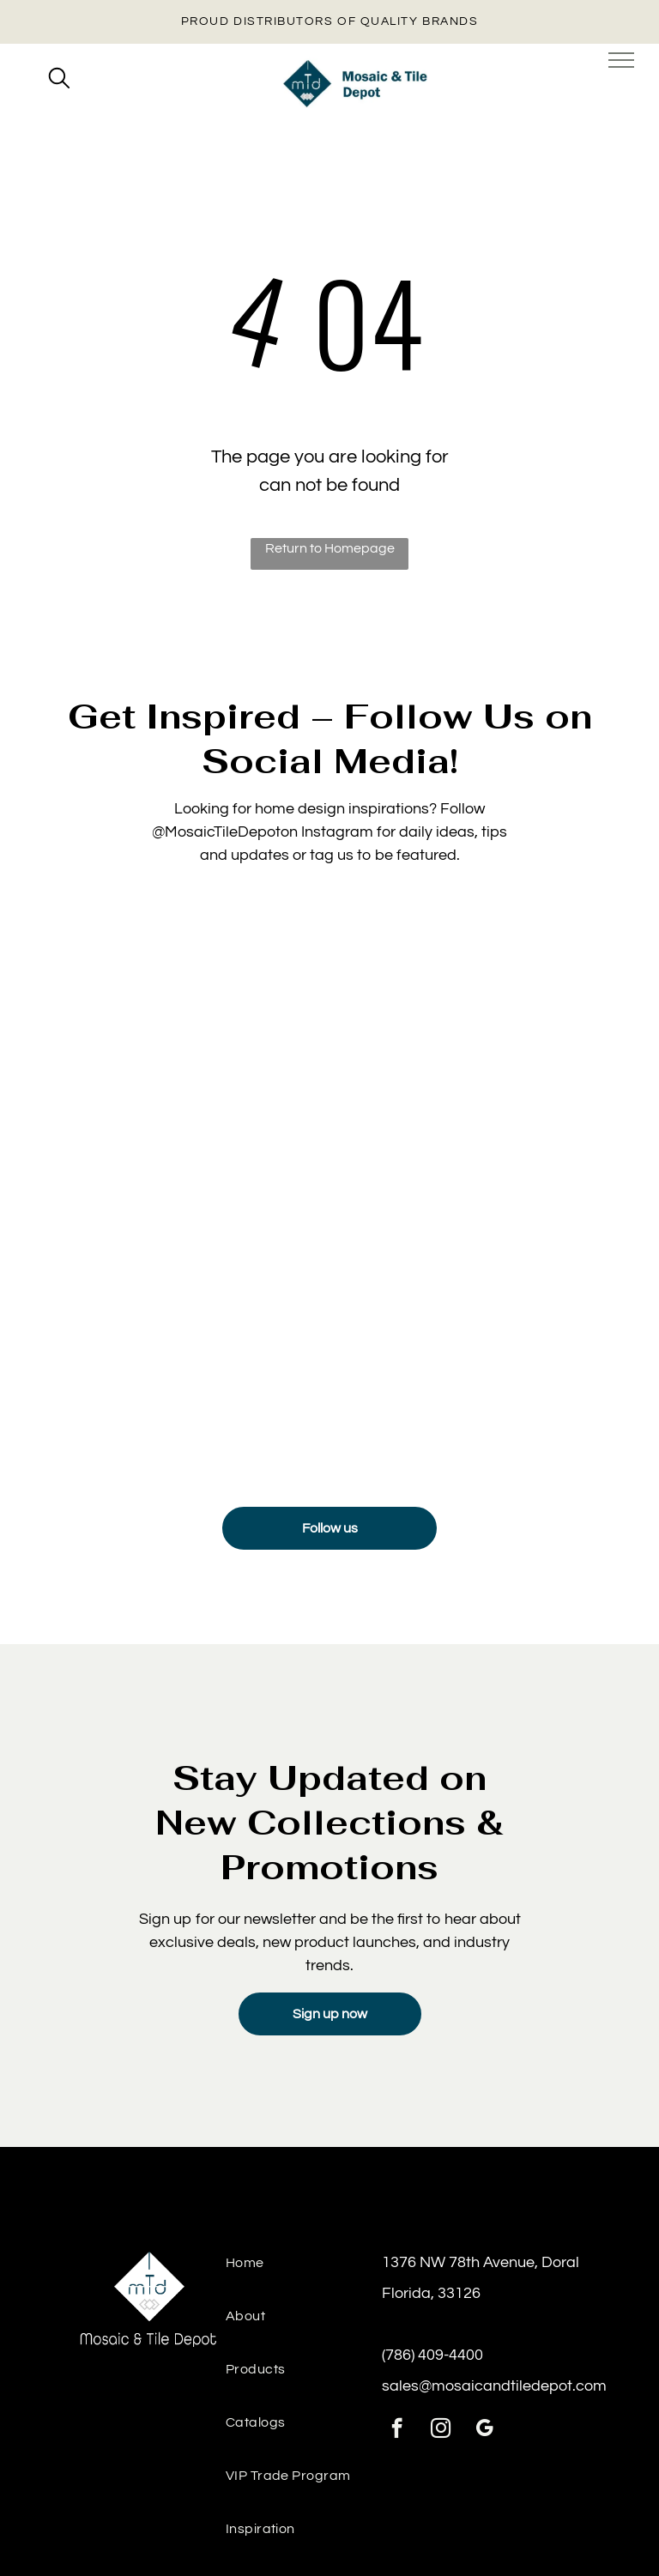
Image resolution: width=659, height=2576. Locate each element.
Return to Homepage (330, 548)
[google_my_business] (484, 2430)
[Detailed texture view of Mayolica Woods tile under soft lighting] (186, 1044)
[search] (59, 80)
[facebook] (397, 2430)
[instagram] (441, 2430)
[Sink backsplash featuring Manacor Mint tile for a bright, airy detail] (473, 1044)
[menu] (621, 60)
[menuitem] (304, 2272)
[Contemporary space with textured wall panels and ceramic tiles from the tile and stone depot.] (473, 1331)
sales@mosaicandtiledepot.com (494, 2386)
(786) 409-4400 (432, 2355)
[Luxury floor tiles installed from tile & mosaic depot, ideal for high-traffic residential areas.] (186, 1331)
